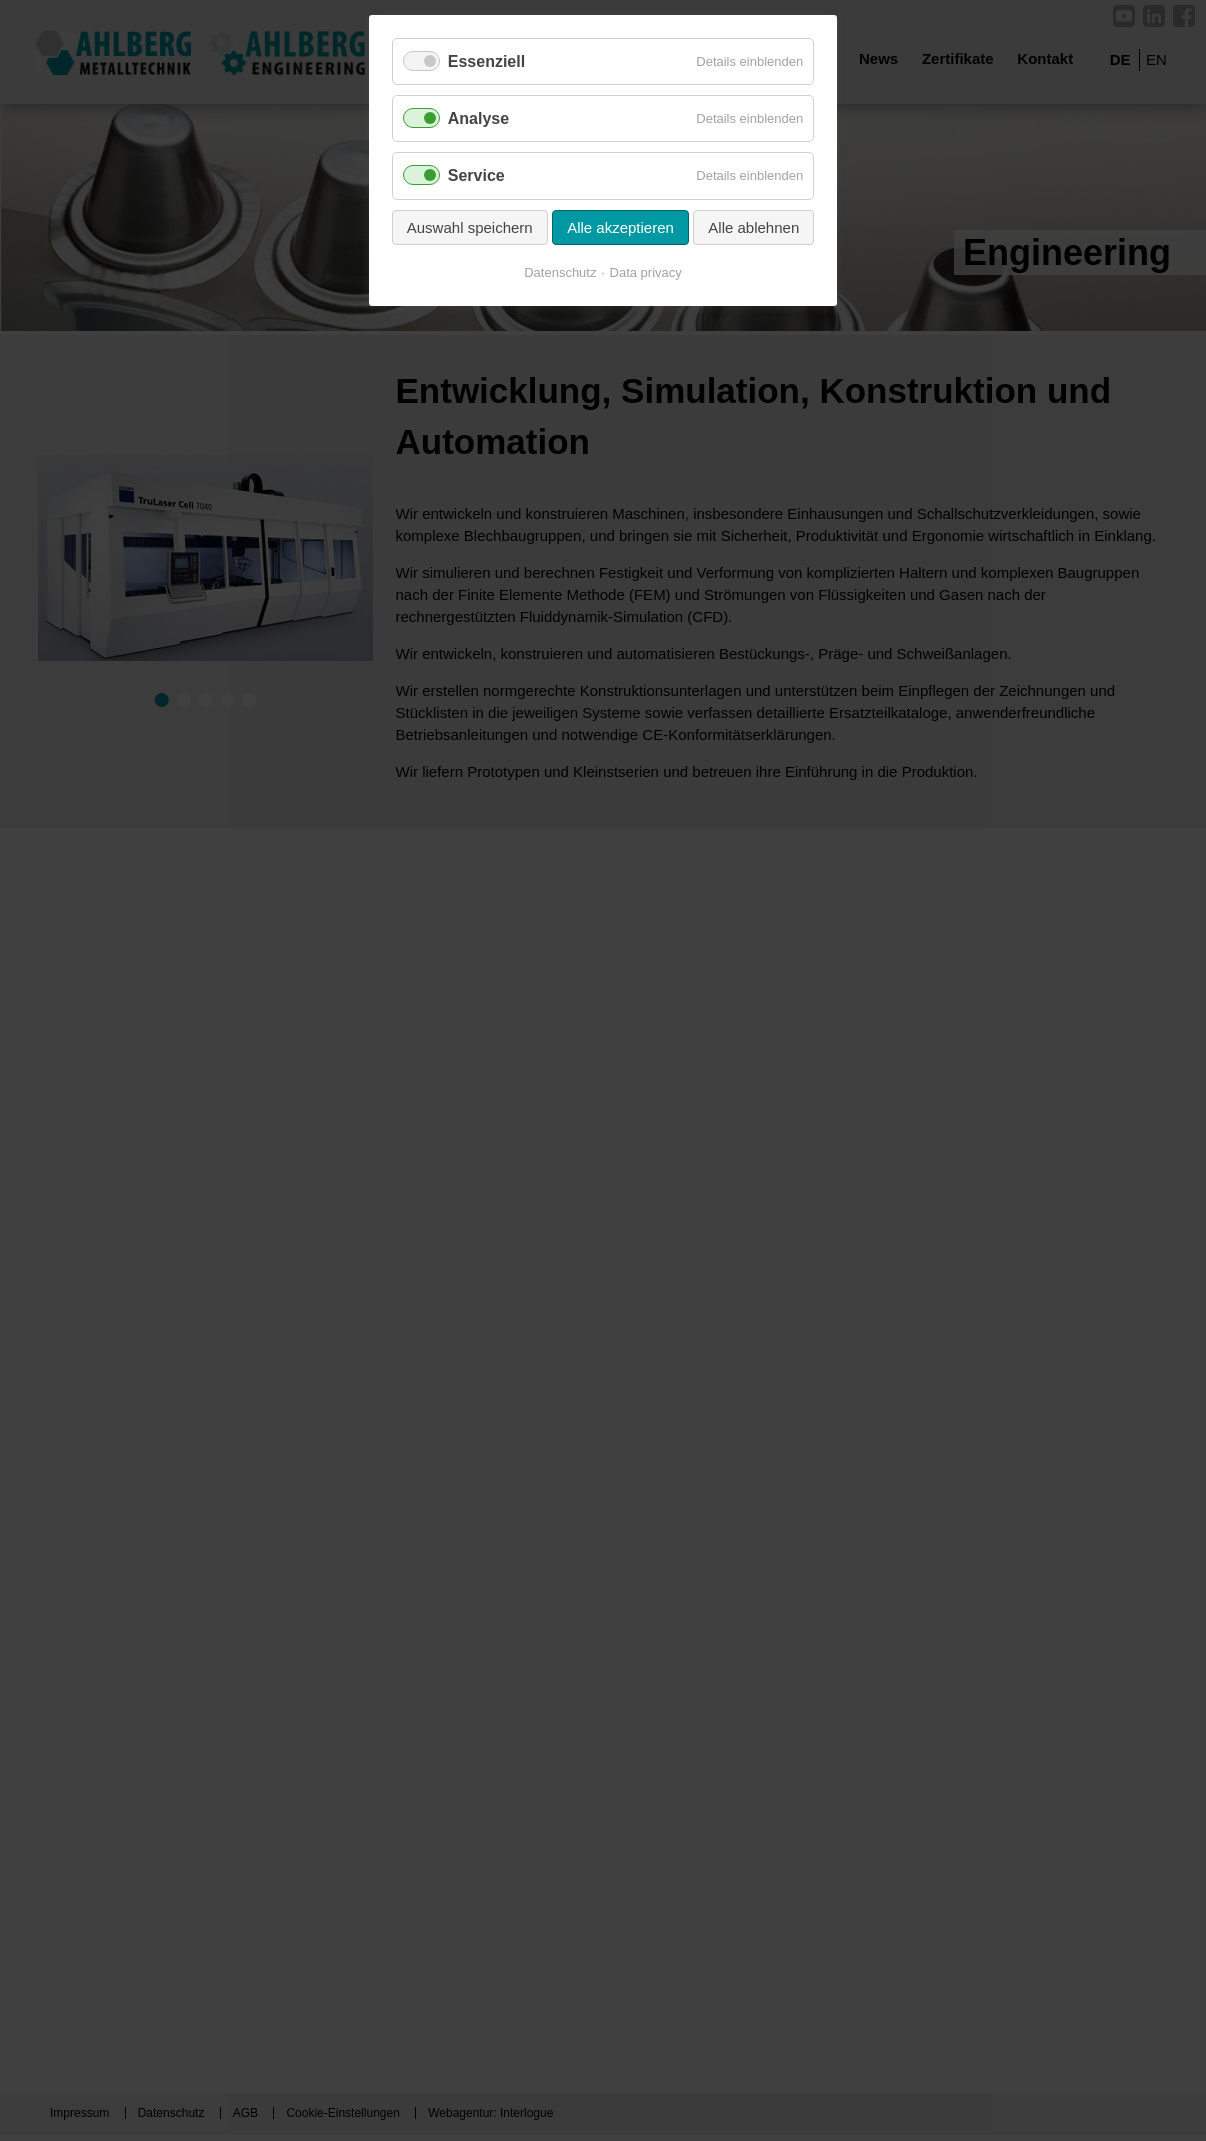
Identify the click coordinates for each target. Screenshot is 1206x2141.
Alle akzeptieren (620, 227)
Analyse (478, 118)
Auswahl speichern (470, 227)
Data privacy (646, 272)
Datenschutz (560, 272)
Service (476, 175)
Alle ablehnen (753, 227)
